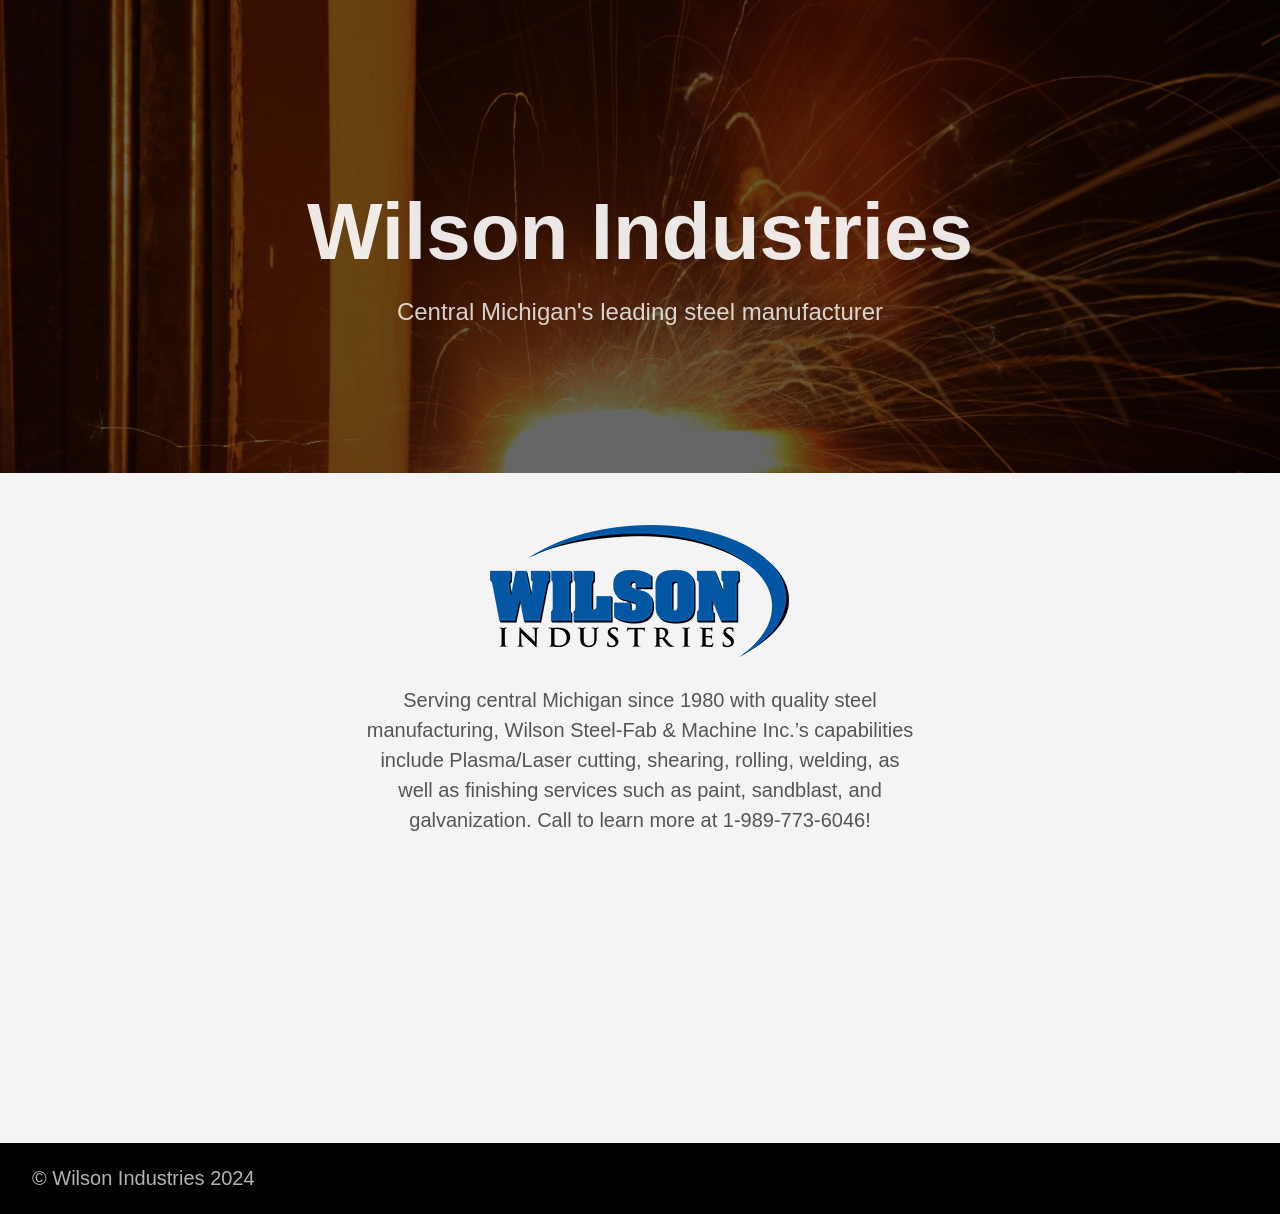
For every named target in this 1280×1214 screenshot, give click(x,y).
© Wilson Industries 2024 (143, 1178)
